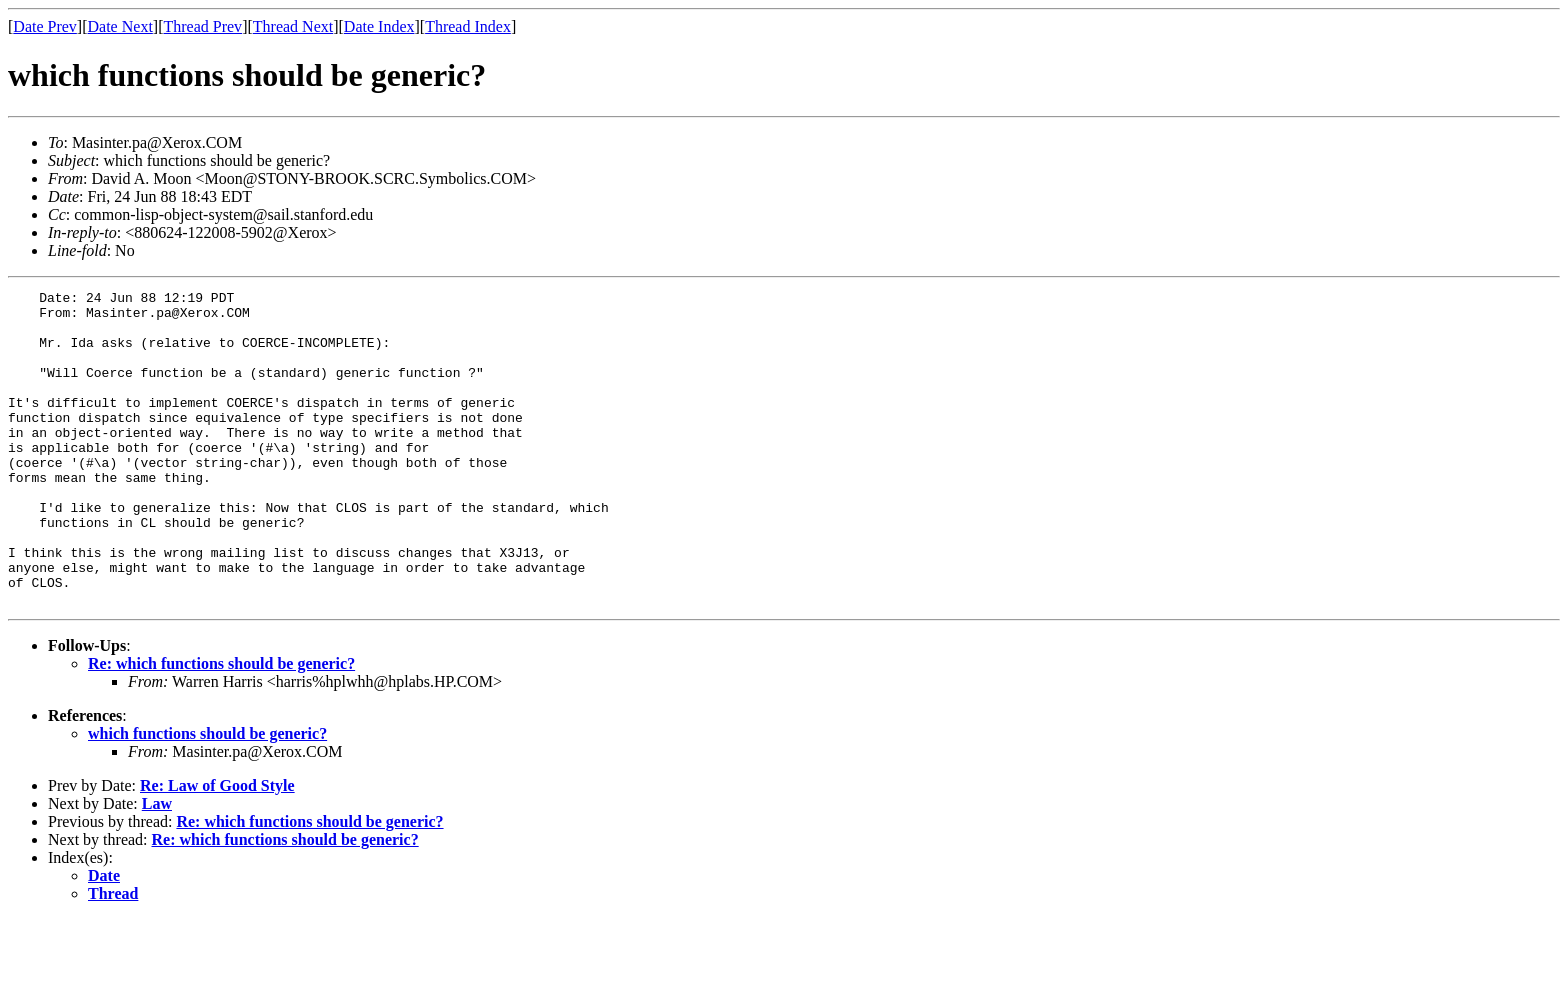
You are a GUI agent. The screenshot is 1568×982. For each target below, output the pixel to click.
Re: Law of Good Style (217, 848)
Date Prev (45, 26)
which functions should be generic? (207, 796)
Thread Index (468, 26)
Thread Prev (202, 26)
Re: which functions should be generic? (221, 726)
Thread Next (293, 26)
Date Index (379, 26)
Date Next (120, 26)
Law (157, 866)
